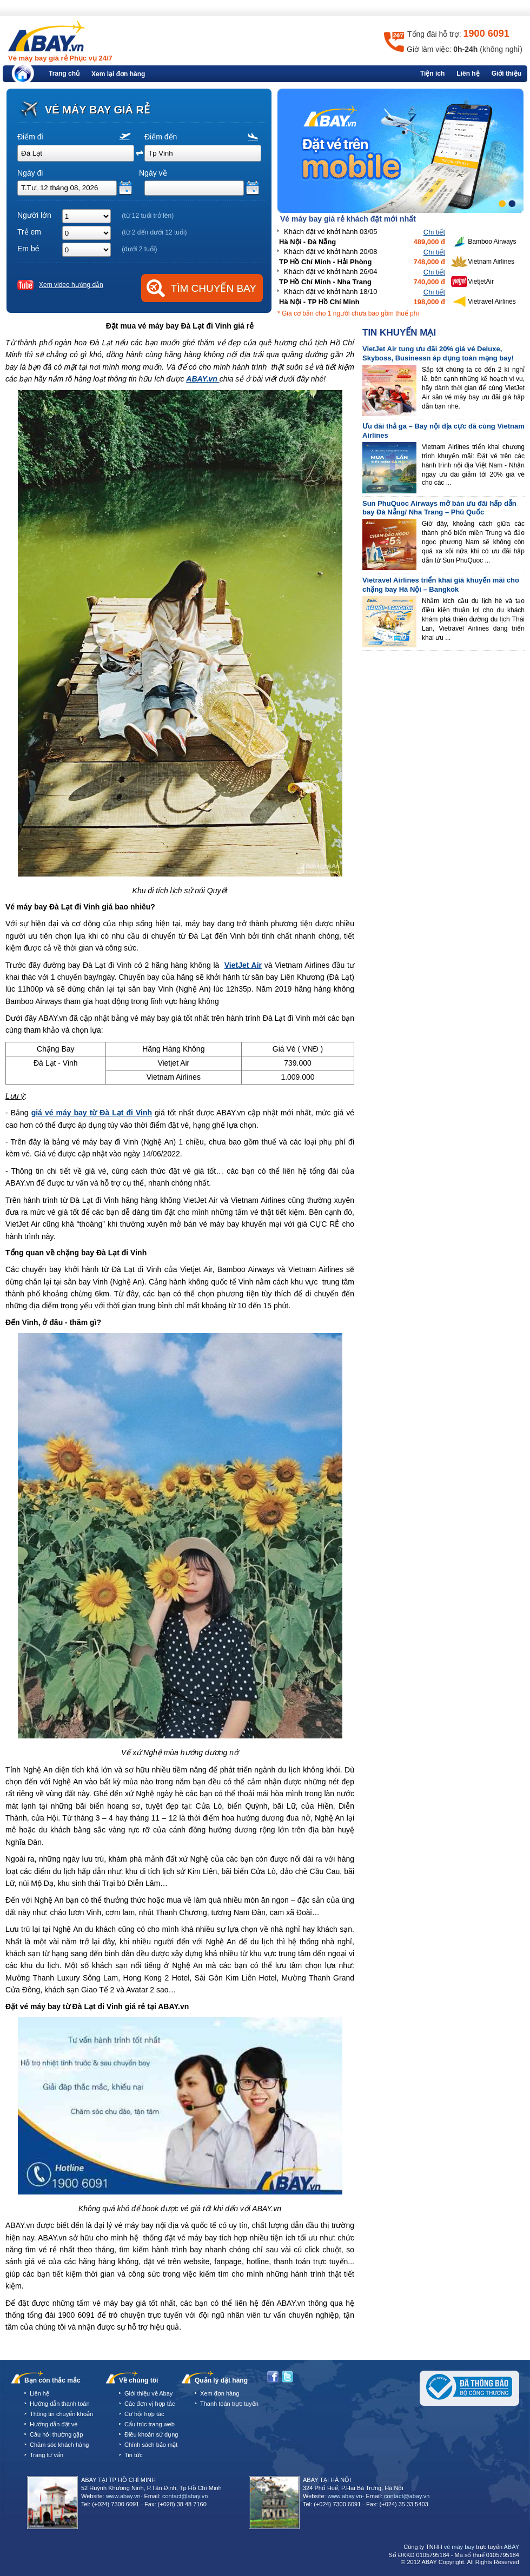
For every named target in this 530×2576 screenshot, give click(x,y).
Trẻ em (29, 232)
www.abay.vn (123, 2496)
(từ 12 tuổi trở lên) (148, 215)
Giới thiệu (506, 73)
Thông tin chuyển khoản (61, 2414)
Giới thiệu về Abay (148, 2393)
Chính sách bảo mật (150, 2444)
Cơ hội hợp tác (144, 2414)
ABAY (511, 2547)
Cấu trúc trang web (149, 2424)
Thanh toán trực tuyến (229, 2403)
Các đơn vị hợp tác (149, 2403)
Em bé (28, 248)
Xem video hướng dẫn (71, 285)
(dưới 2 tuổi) (139, 249)
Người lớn (34, 215)
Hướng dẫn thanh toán (60, 2403)
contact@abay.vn (185, 2496)
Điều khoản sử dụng (151, 2434)
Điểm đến (160, 136)
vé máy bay (459, 2547)
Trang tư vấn (46, 2455)
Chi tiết (434, 232)
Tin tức (133, 2455)
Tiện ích (432, 73)
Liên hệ (467, 73)
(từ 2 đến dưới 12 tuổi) (154, 232)
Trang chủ (64, 73)
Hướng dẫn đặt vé (53, 2424)
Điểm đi (30, 136)
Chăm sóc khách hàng (59, 2444)
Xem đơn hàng (219, 2393)
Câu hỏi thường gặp (56, 2434)
